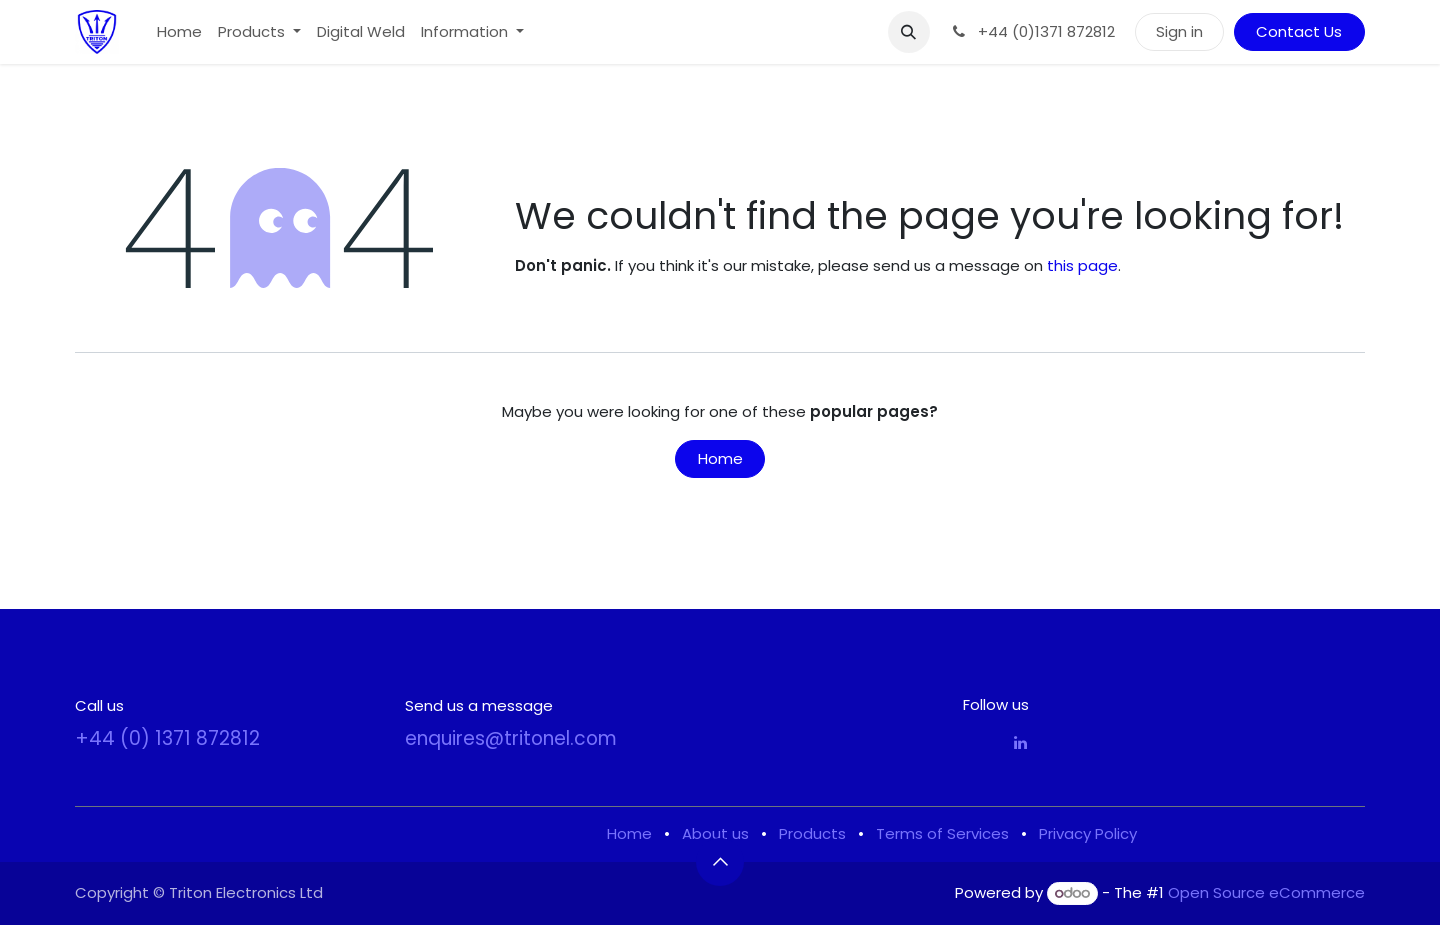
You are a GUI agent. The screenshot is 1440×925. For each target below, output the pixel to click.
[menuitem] (179, 32)
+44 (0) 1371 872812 (167, 738)
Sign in (1179, 31)
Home (720, 458)
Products (812, 833)
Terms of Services (942, 833)
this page (1082, 265)
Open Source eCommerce (1266, 892)
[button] (909, 32)
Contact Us (1299, 31)
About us (715, 833)
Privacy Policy (1088, 833)
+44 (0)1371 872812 (1032, 31)
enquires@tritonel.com (511, 738)
